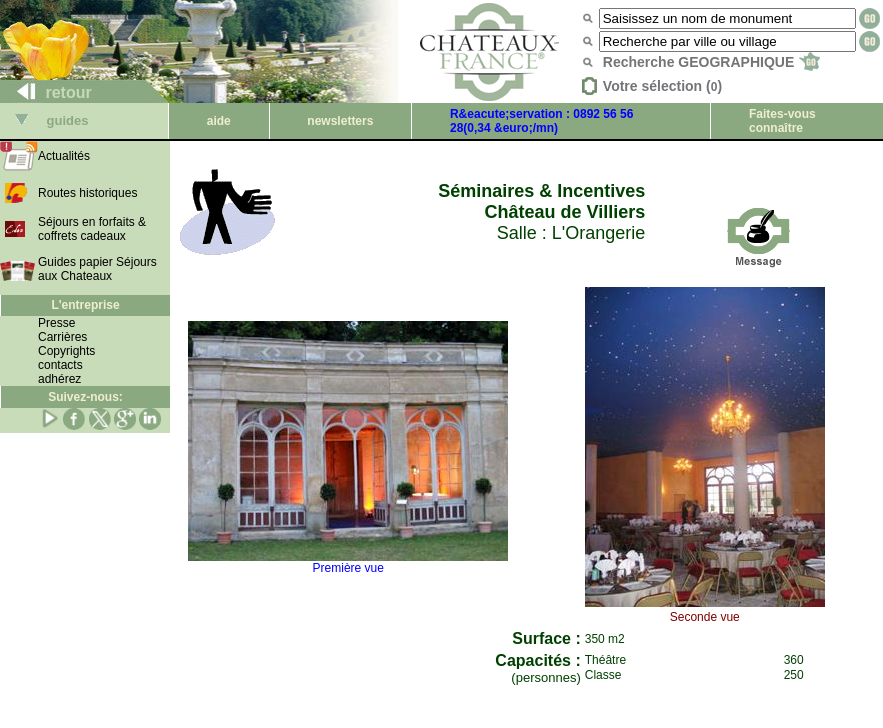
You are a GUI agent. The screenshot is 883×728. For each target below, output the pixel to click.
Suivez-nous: (85, 397)
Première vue (348, 562)
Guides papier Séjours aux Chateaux (97, 269)
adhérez (59, 379)
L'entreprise (85, 305)
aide (219, 121)
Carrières (62, 337)
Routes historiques (87, 193)
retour (46, 92)
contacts (60, 365)
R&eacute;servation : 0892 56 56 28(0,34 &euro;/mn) (541, 121)
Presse (56, 323)
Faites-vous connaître (782, 121)
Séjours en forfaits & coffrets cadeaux (92, 229)
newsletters (340, 121)
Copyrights (66, 351)
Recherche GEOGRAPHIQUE (711, 62)
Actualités (64, 156)
